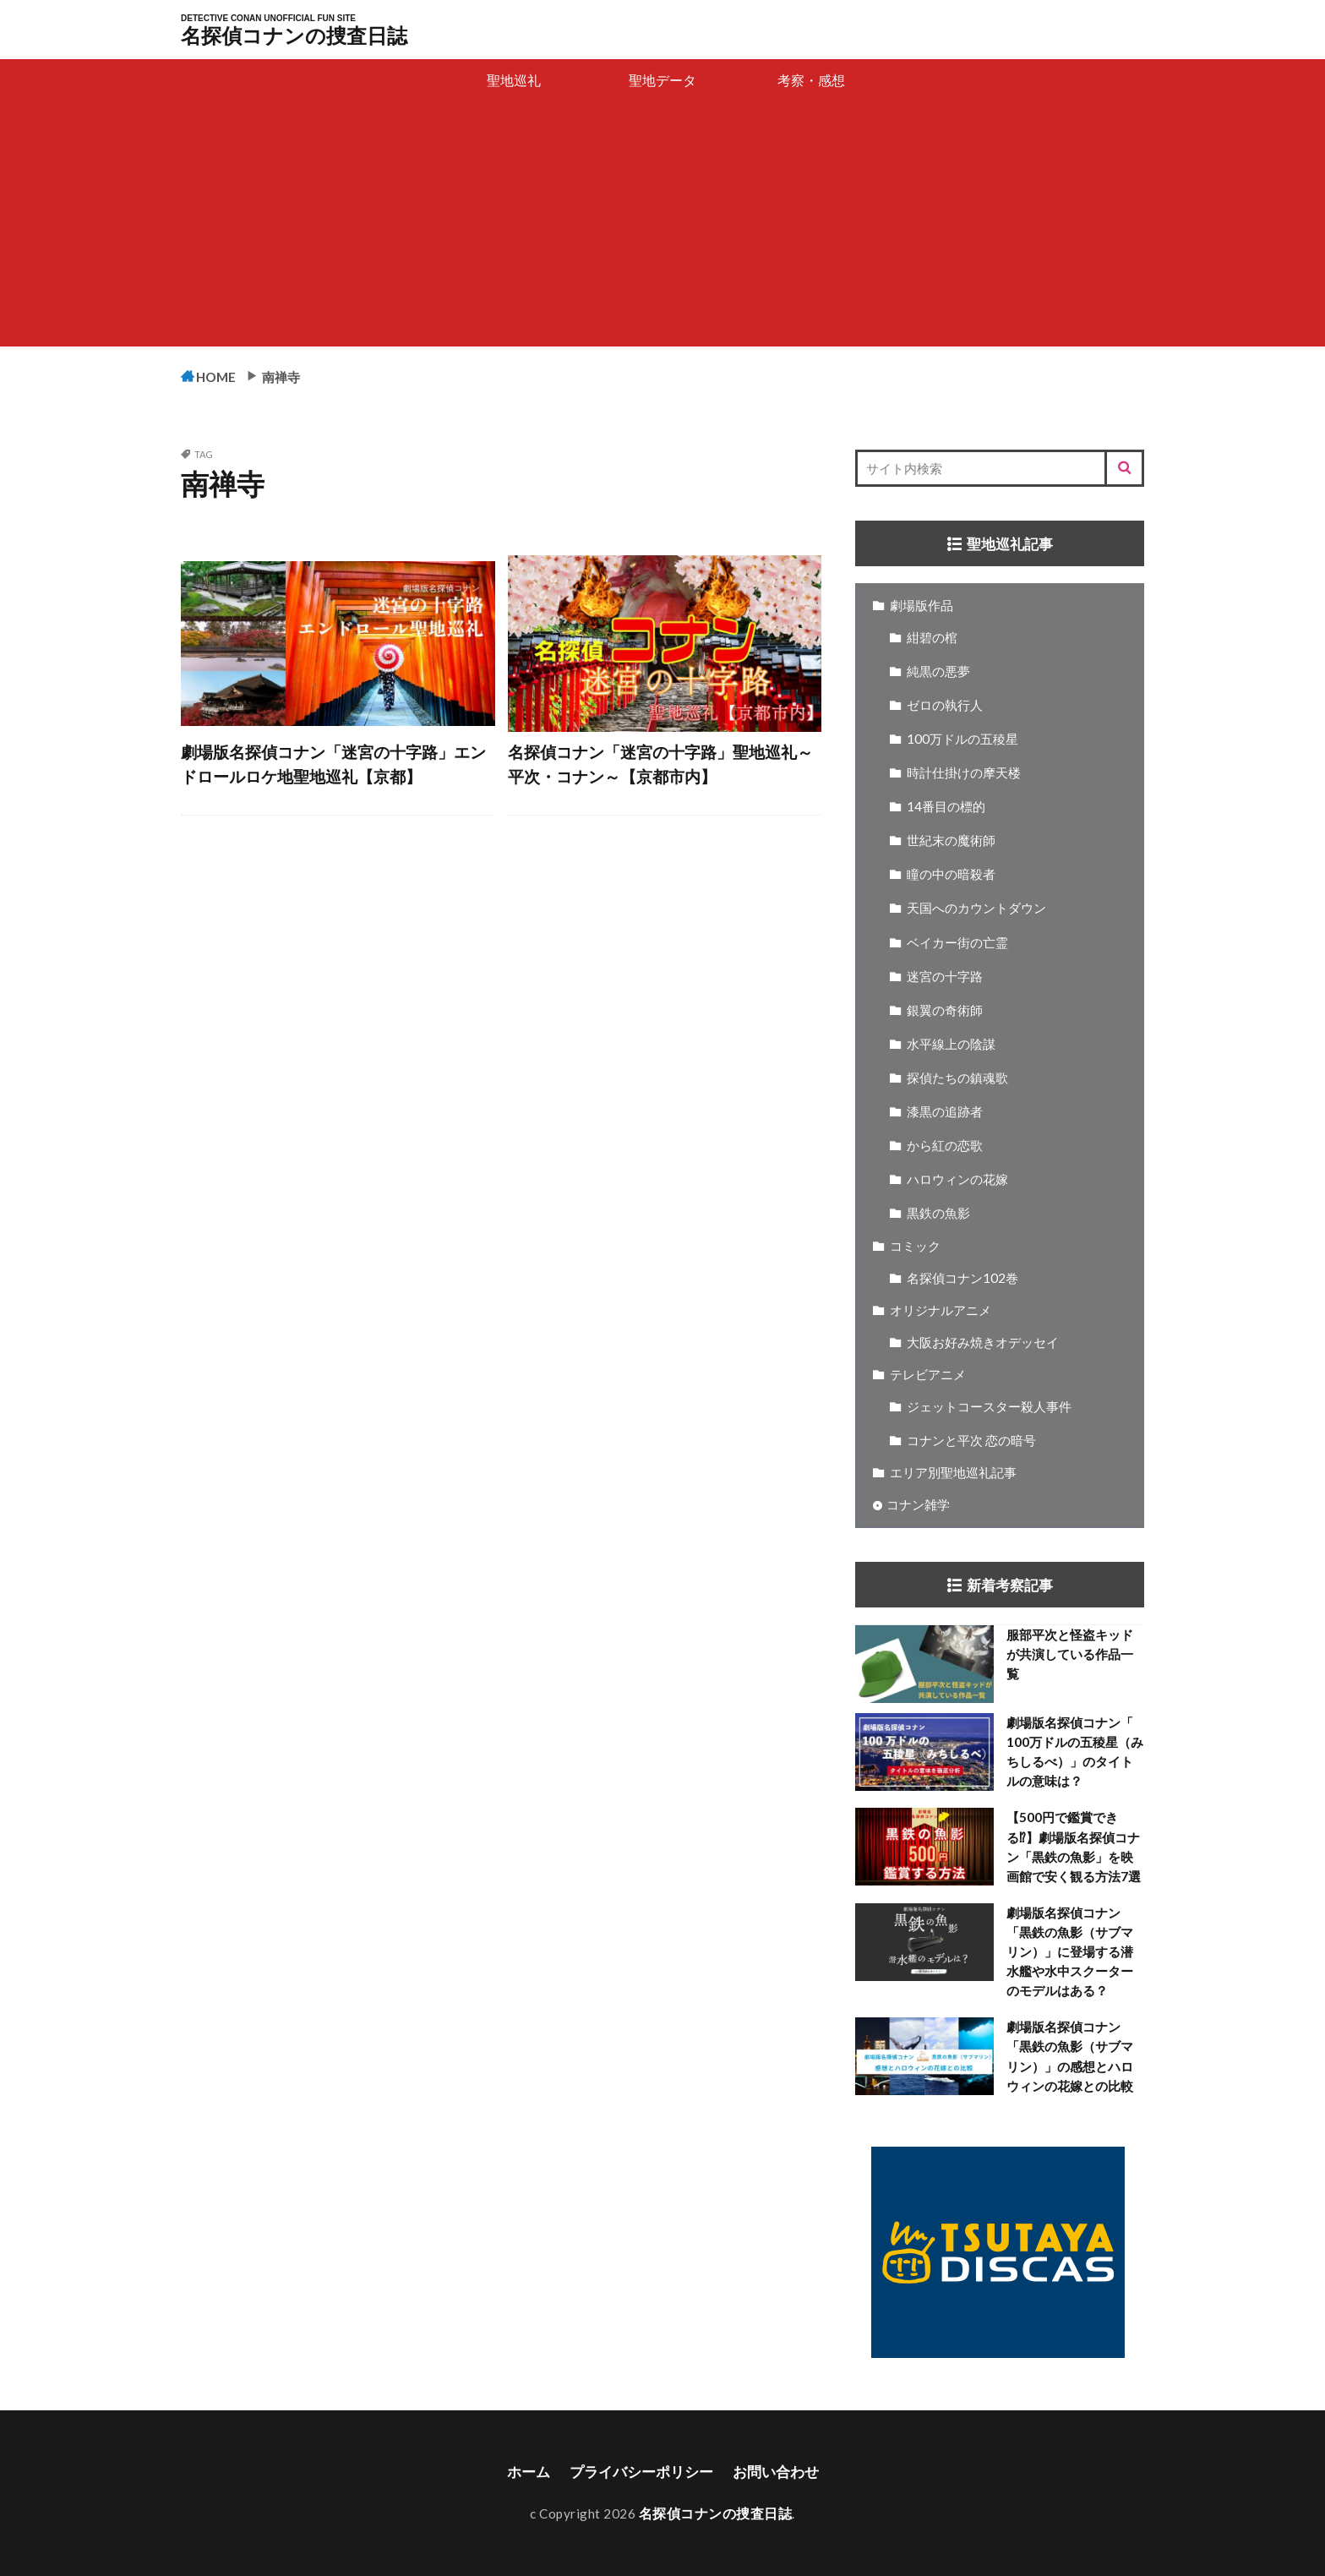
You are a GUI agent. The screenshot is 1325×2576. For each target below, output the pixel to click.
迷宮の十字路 (945, 977)
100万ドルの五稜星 (962, 739)
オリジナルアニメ (940, 1310)
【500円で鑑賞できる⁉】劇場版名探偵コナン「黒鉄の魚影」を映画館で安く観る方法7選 (1073, 1847)
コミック (915, 1246)
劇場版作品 (921, 606)
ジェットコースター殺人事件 (989, 1407)
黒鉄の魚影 (938, 1213)
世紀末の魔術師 (951, 841)
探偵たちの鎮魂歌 (957, 1078)
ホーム (521, 2472)
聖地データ (662, 80)
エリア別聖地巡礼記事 (953, 1473)
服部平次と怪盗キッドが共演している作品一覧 (1069, 1655)
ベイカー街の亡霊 (957, 943)
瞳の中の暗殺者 (951, 874)
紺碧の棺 (932, 638)
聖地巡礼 (514, 80)
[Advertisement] (662, 228)
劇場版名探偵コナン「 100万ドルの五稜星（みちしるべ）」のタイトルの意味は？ (1074, 1752)
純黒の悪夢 (938, 671)
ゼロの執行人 (945, 705)
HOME (222, 377)
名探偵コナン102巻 (962, 1278)
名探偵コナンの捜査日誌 (294, 35)
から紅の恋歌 (945, 1146)
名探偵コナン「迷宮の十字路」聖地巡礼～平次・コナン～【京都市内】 (660, 766)
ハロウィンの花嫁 (957, 1179)
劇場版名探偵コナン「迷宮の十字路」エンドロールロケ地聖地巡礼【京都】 (333, 766)
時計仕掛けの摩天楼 (964, 773)
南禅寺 (294, 376)
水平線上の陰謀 (951, 1044)
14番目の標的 (946, 807)
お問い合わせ (780, 2472)
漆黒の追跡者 (945, 1112)
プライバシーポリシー (640, 2472)
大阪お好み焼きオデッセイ (983, 1343)
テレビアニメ (928, 1375)
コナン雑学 (918, 1505)
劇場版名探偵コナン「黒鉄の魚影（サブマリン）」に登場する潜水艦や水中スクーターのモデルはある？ (1069, 1952)
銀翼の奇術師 (945, 1010)
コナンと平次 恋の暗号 (971, 1441)
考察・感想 (811, 80)
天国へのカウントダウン (976, 908)
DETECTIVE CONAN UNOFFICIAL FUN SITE (268, 18)
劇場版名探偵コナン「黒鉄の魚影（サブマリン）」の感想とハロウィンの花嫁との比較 (1069, 2056)
